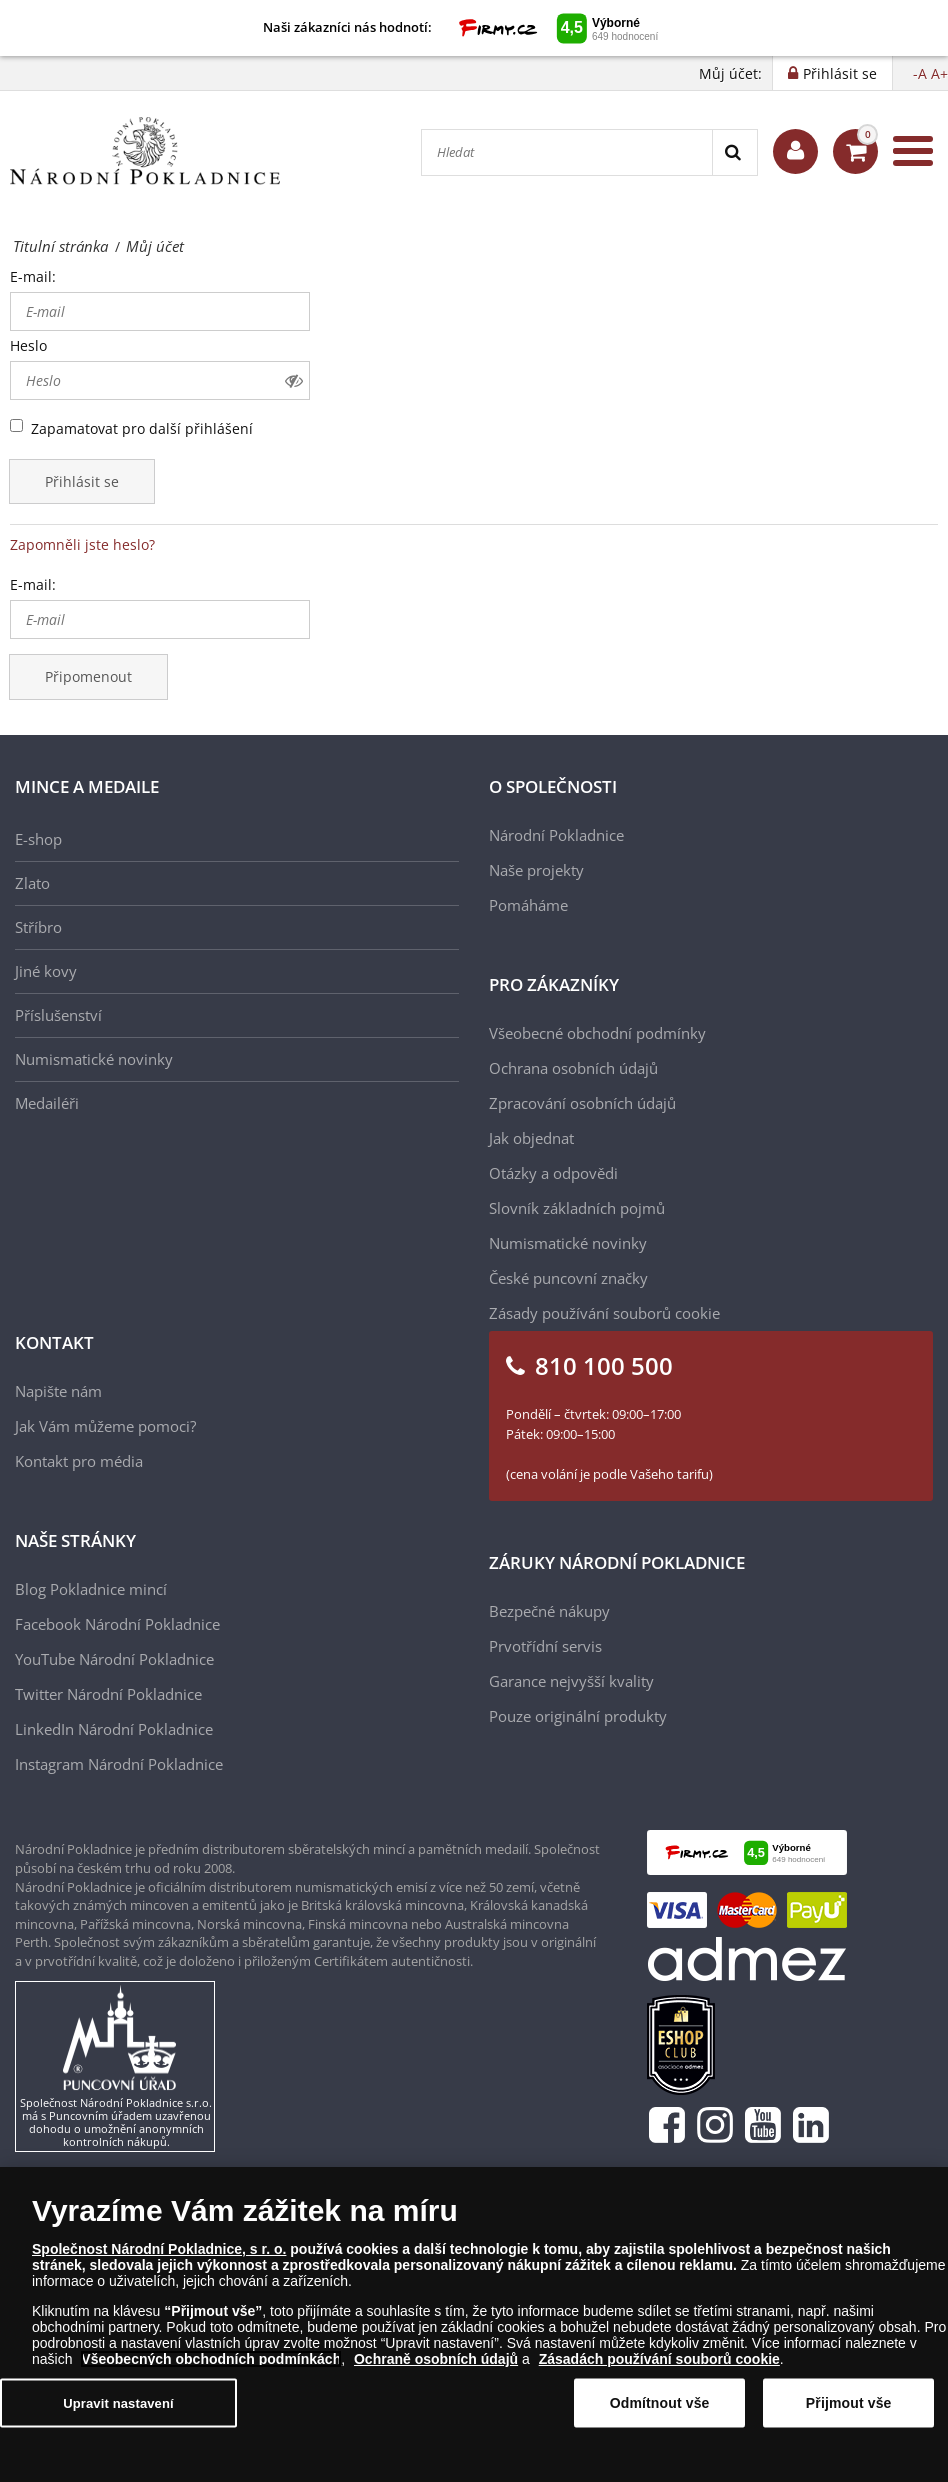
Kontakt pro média (79, 1461)
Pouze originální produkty (578, 1716)
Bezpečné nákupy (549, 1611)
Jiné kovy (46, 971)
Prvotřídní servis (545, 1646)
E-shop (38, 839)
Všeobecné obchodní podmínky (597, 1033)
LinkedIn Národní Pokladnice (114, 1729)
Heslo (28, 345)
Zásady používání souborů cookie (604, 1313)
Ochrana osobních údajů (573, 1068)
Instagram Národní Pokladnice (119, 1764)
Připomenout (88, 676)
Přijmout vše (849, 2403)
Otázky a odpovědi (553, 1173)
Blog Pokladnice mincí (91, 1589)
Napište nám (58, 1391)
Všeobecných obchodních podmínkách (211, 2360)
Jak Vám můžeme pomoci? (105, 1426)
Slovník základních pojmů (577, 1208)
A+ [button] (939, 73)
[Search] (734, 152)
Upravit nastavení (118, 2403)
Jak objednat (531, 1138)
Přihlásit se (82, 481)
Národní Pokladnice (556, 835)
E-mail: (33, 276)
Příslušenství (58, 1015)
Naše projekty (536, 870)
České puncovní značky (568, 1278)
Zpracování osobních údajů (582, 1103)
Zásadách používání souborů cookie (659, 2360)
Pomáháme (528, 905)
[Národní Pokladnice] (145, 151)
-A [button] (920, 73)
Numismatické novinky (94, 1059)
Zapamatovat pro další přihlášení (142, 428)
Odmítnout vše (660, 2403)
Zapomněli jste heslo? (82, 544)
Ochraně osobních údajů (436, 2360)
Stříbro (38, 927)
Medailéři (47, 1103)
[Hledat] (567, 152)
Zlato (32, 883)
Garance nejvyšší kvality (571, 1681)
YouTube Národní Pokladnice (114, 1659)
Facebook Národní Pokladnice (117, 1624)
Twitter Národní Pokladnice (108, 1694)
